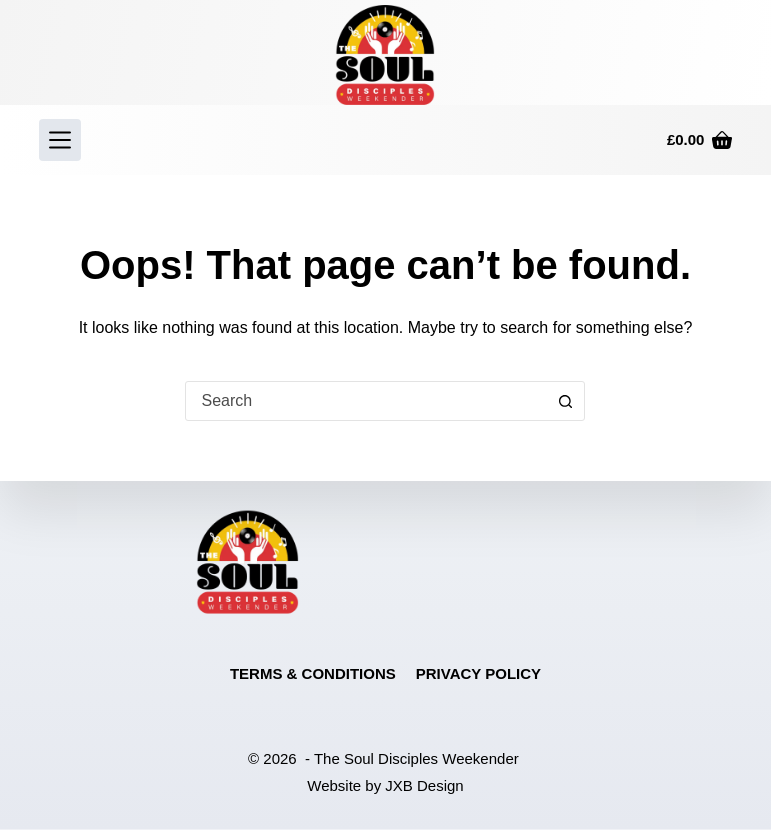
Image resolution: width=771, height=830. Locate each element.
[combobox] (366, 401)
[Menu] (60, 140)
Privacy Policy (478, 673)
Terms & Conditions (313, 673)
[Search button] (565, 401)
